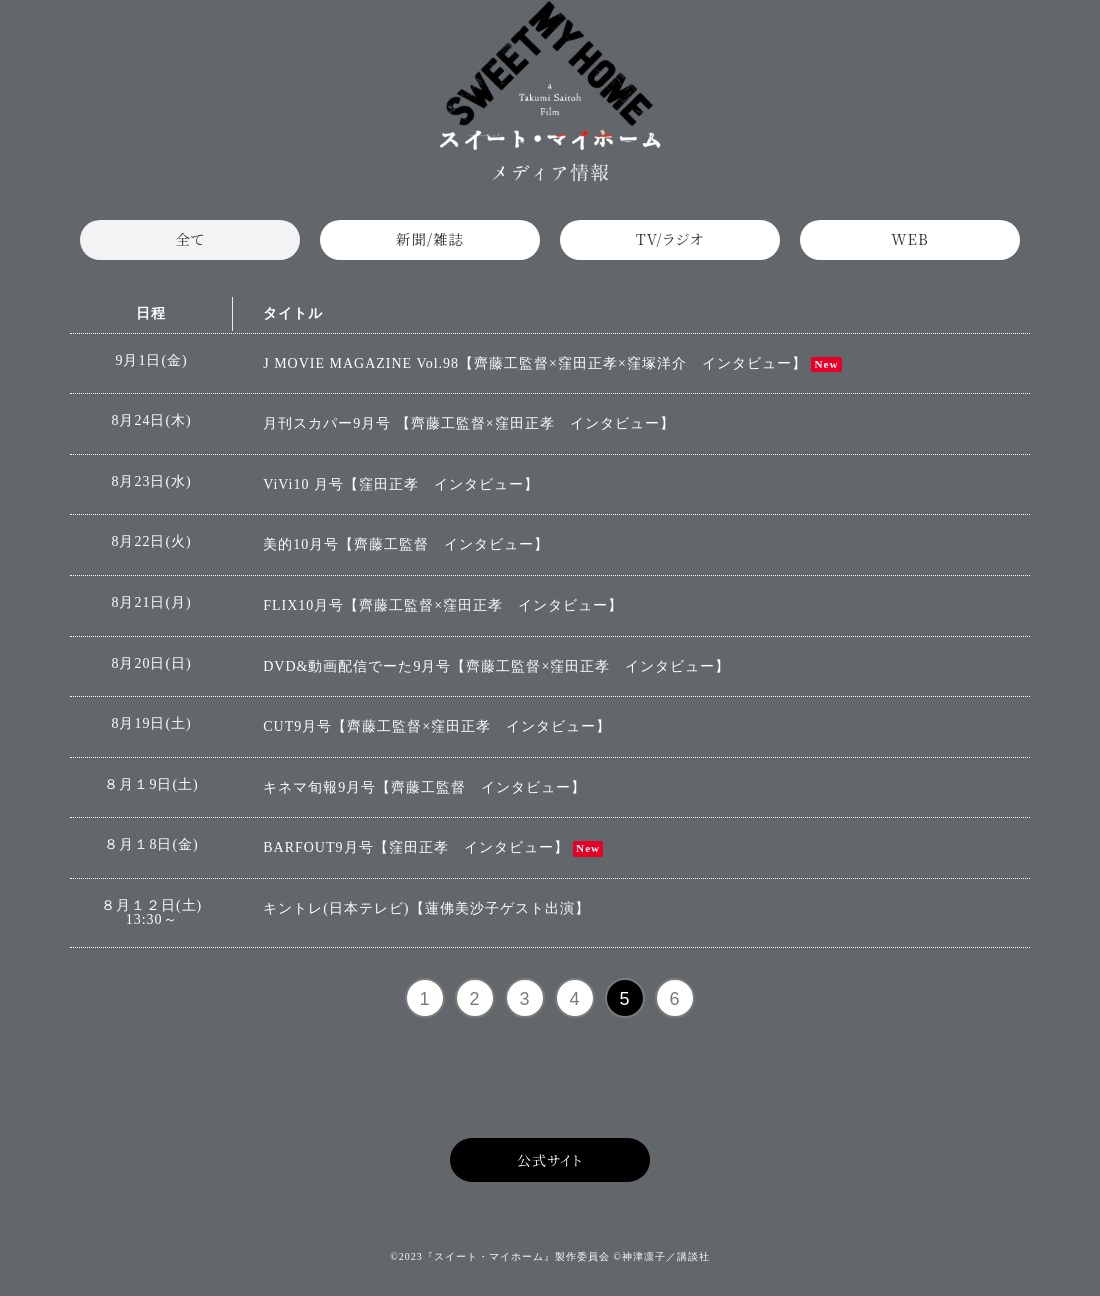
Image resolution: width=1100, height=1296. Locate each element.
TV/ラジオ (670, 247)
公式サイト (550, 1174)
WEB (910, 247)
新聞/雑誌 (430, 247)
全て (190, 247)
